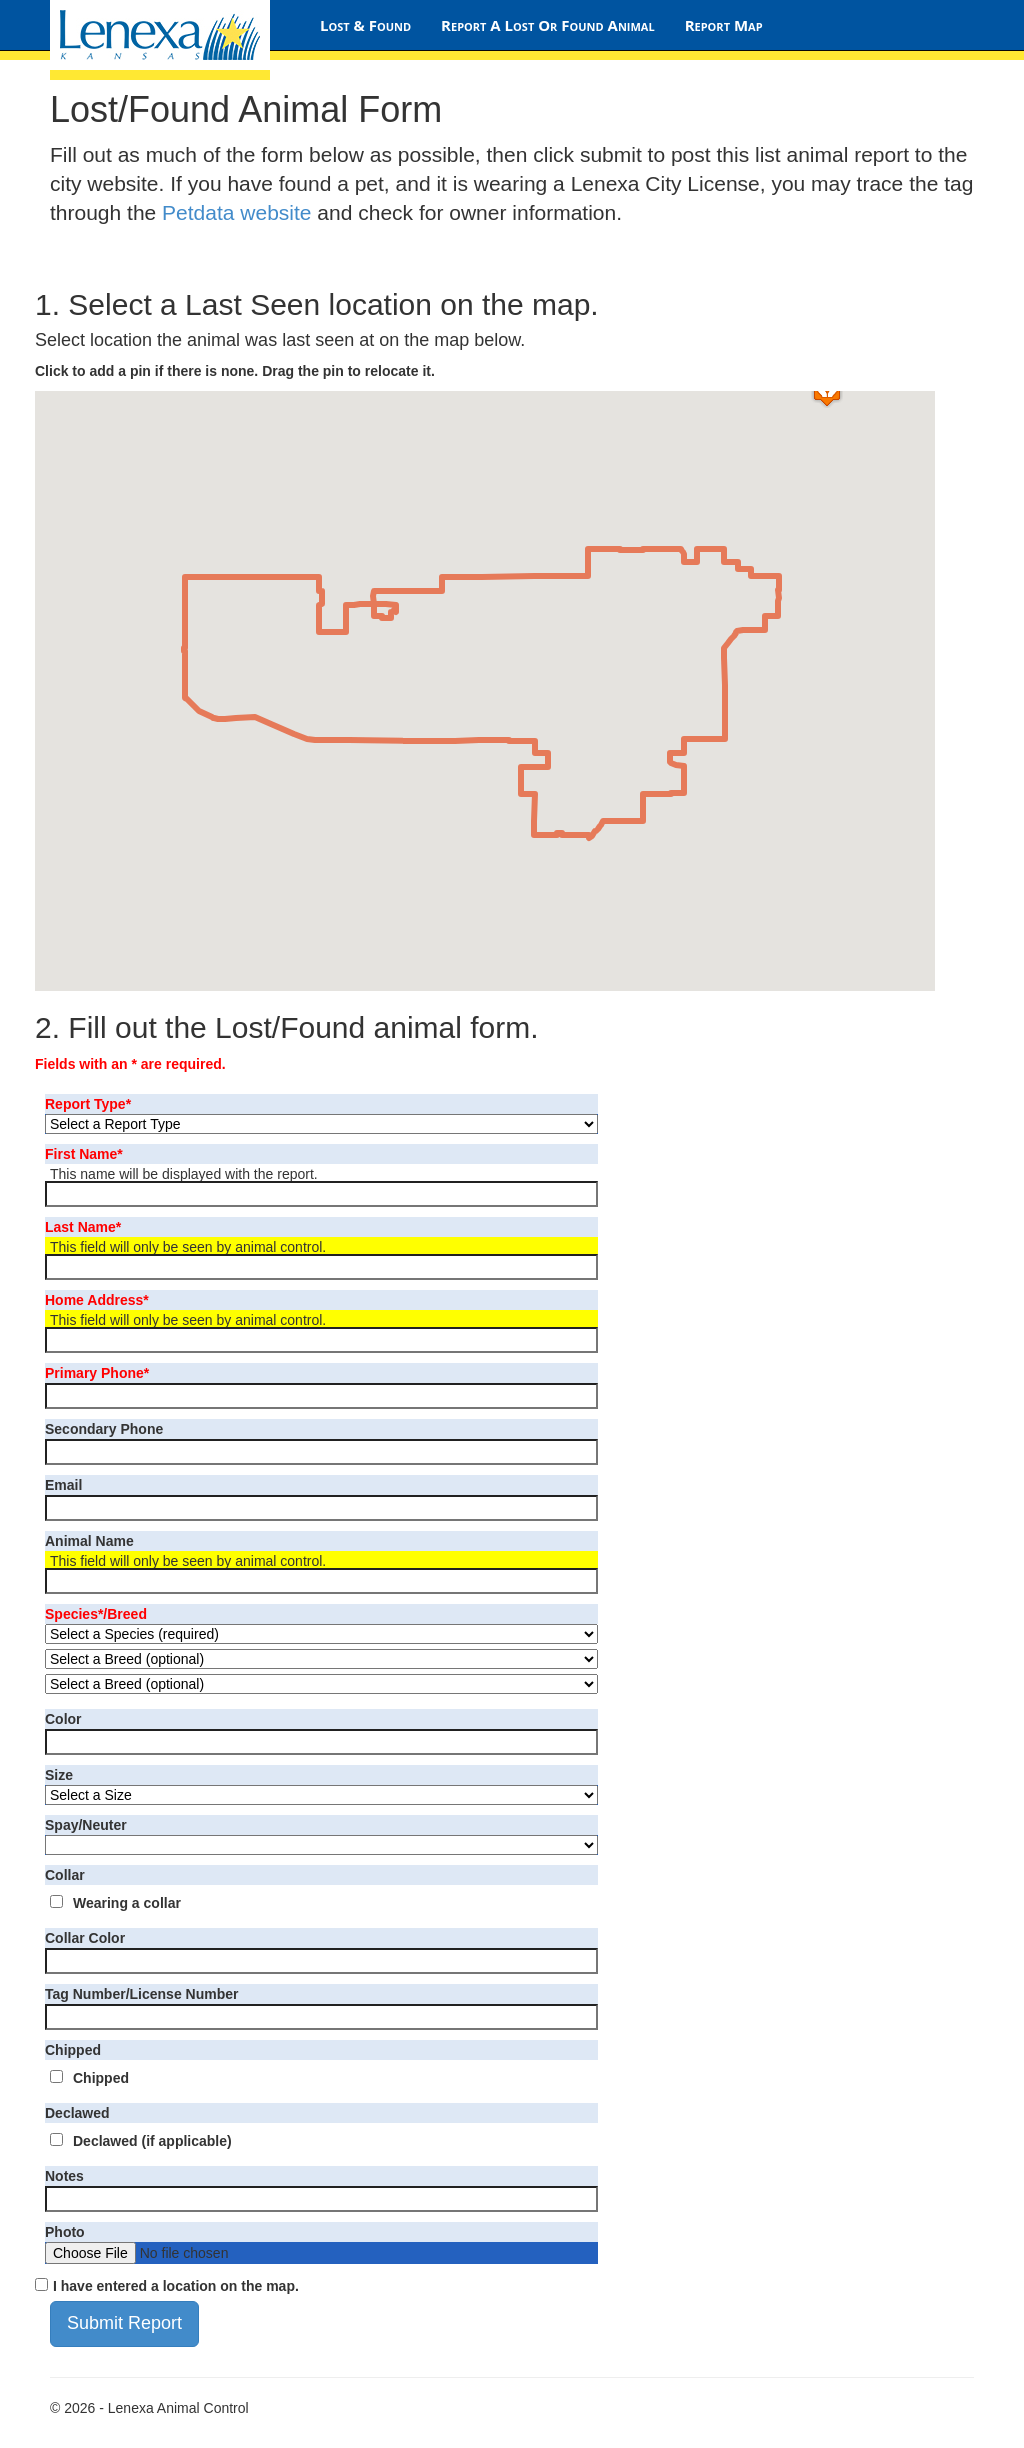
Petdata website (236, 212)
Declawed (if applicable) (152, 2141)
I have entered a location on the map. (176, 2286)
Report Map (724, 25)
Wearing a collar (127, 1903)
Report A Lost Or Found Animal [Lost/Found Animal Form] (548, 25)
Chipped (101, 2078)
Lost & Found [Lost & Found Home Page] (365, 25)
